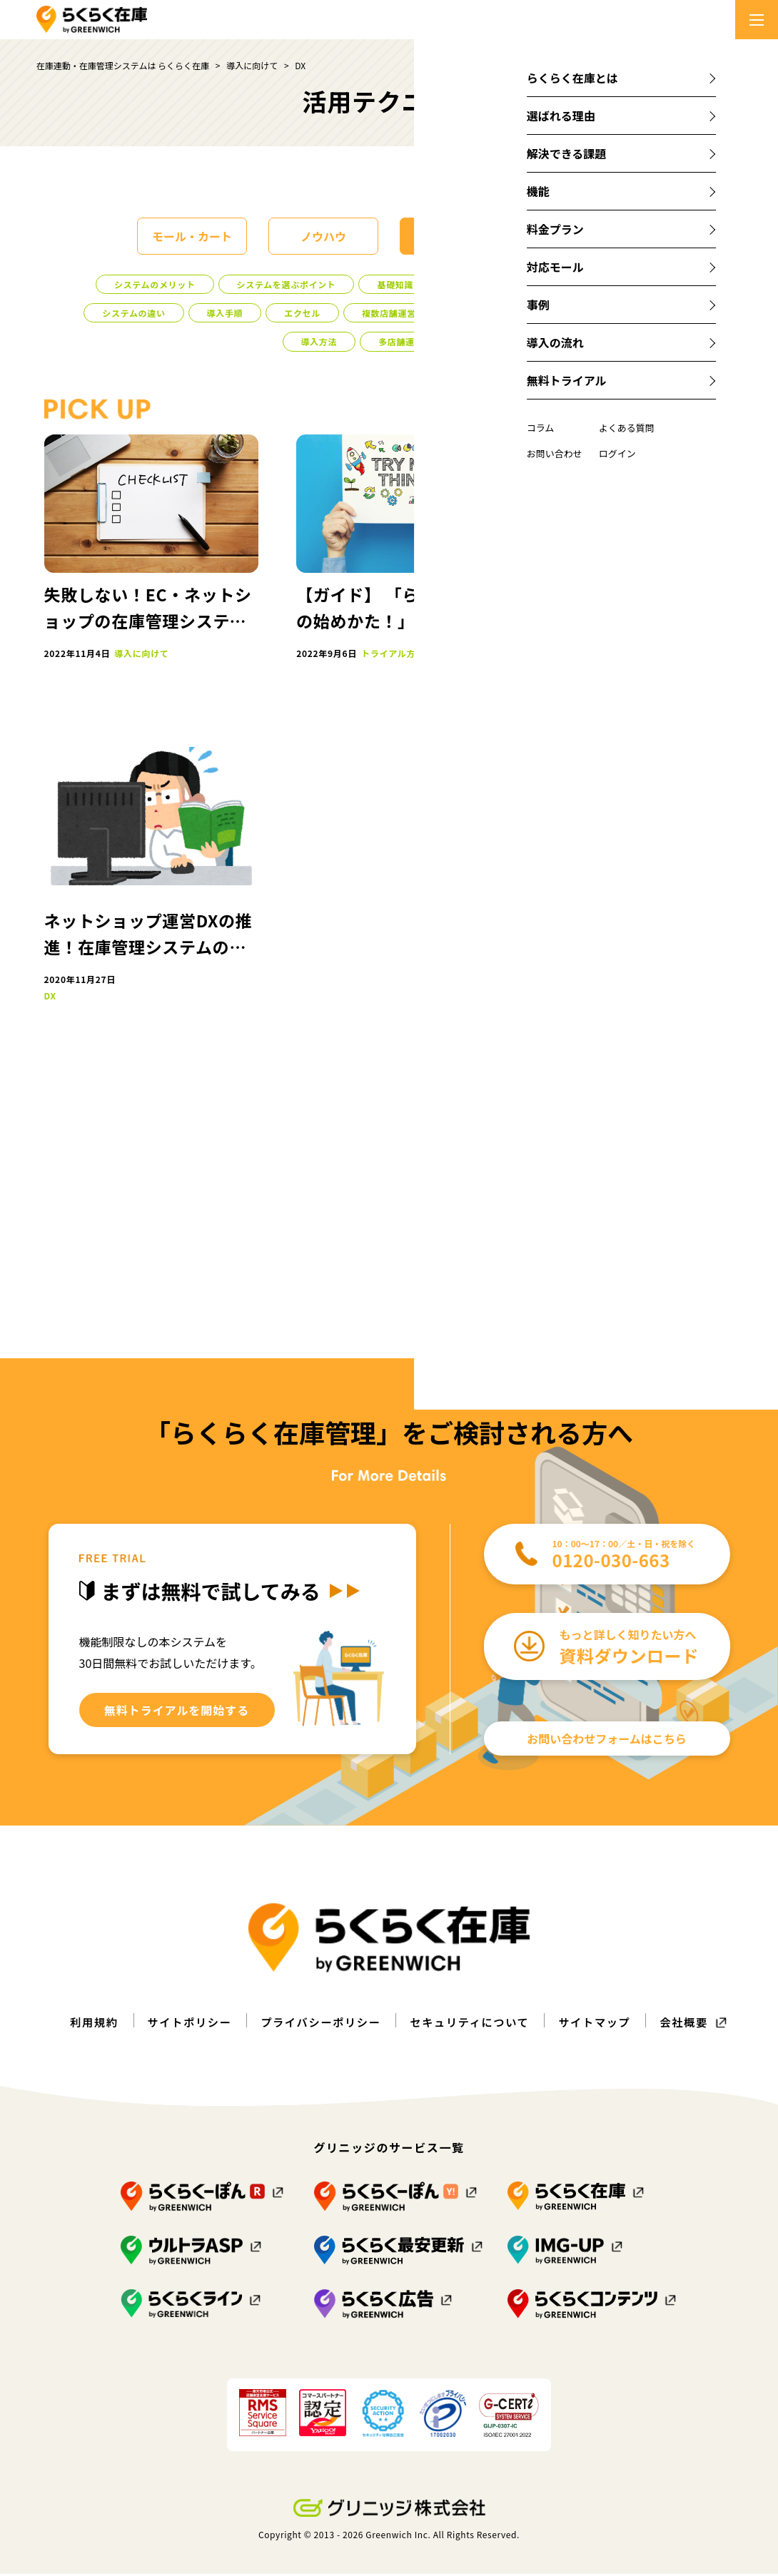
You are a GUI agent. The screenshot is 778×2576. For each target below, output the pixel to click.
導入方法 (319, 341)
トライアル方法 (489, 313)
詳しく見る (660, 632)
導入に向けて (454, 236)
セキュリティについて (472, 2023)
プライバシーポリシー (318, 2023)
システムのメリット (155, 284)
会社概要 (694, 2023)
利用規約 (84, 2023)
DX (471, 341)
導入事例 (473, 284)
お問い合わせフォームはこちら (607, 1740)
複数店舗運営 (389, 313)
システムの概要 (632, 284)
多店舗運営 (400, 341)
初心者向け (584, 313)
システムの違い (133, 313)
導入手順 (225, 313)
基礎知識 (395, 284)
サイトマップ (602, 2023)
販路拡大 (693, 1226)
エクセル (302, 313)
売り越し (655, 985)
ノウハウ (323, 236)
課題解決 (586, 236)
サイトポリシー (182, 2023)
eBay (649, 925)
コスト (662, 313)
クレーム (644, 1253)
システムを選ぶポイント (286, 284)
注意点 (546, 284)
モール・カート (192, 236)
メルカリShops (668, 864)
